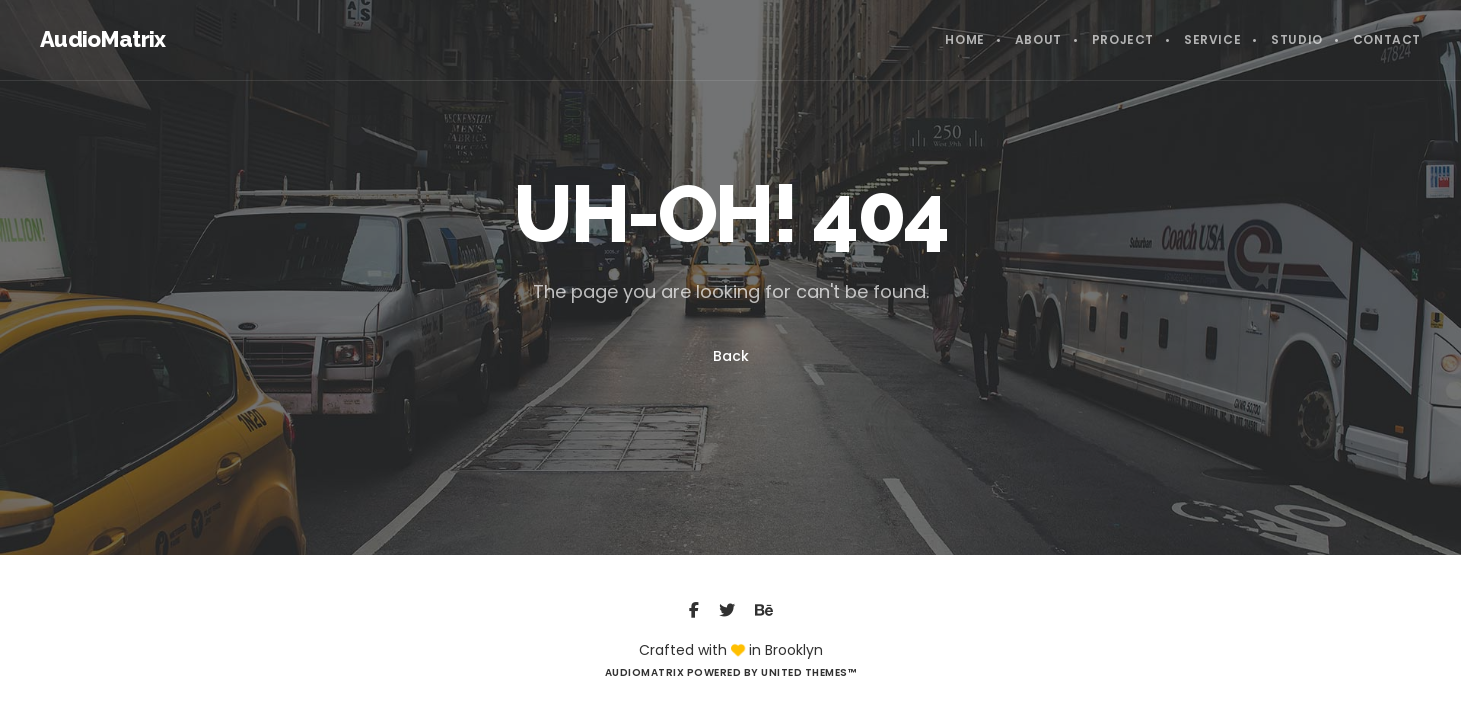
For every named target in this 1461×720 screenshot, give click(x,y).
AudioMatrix (103, 39)
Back (731, 356)
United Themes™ (808, 672)
